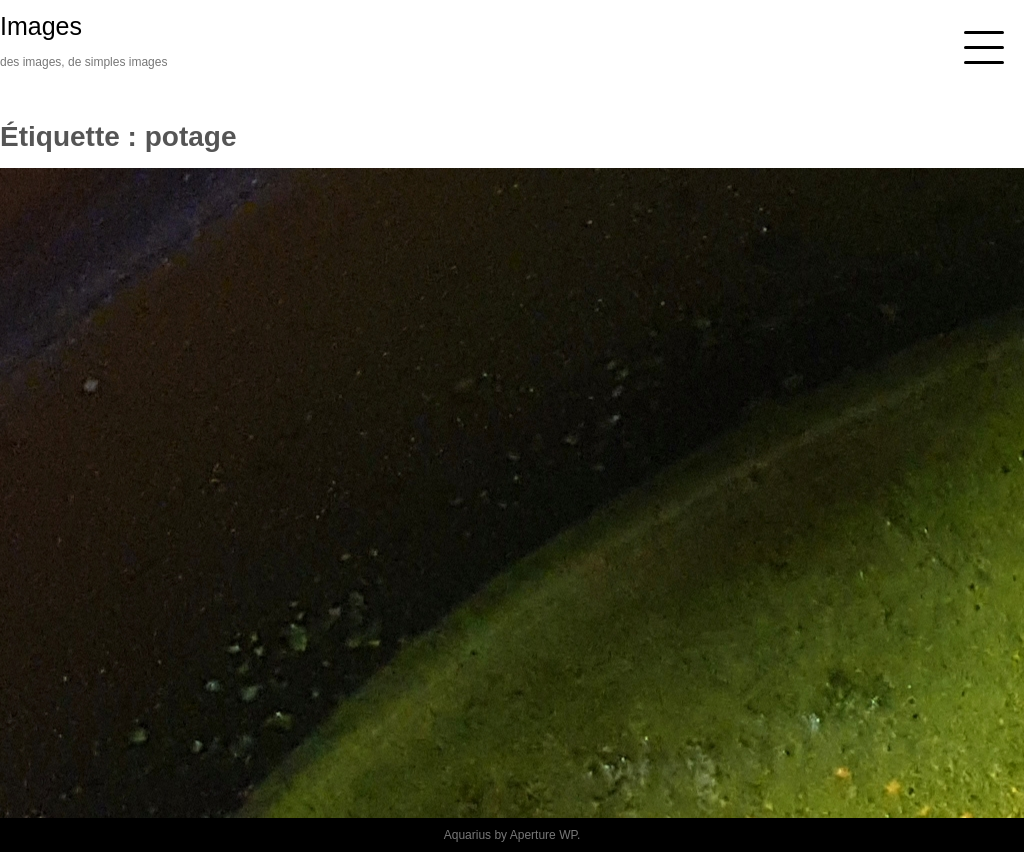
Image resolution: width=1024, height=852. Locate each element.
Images (41, 26)
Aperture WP (543, 835)
